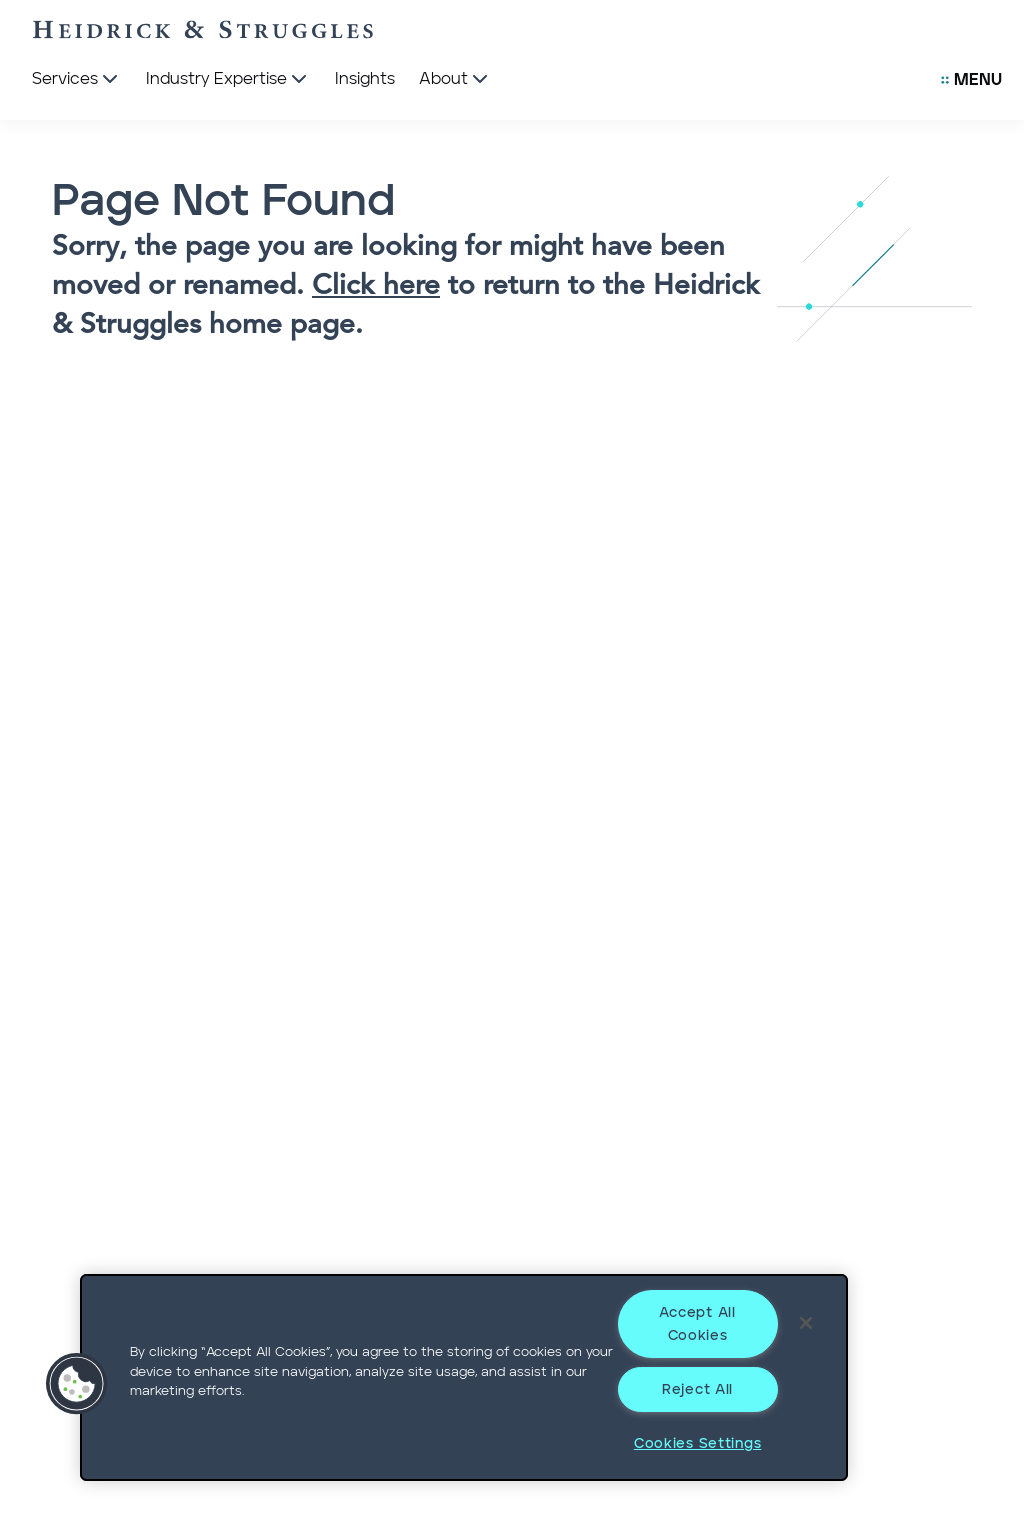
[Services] (77, 80)
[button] (77, 1384)
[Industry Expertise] (228, 80)
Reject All (697, 1389)
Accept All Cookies (697, 1324)
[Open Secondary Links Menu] (971, 80)
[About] (455, 80)
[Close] (806, 1323)
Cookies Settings (698, 1443)
